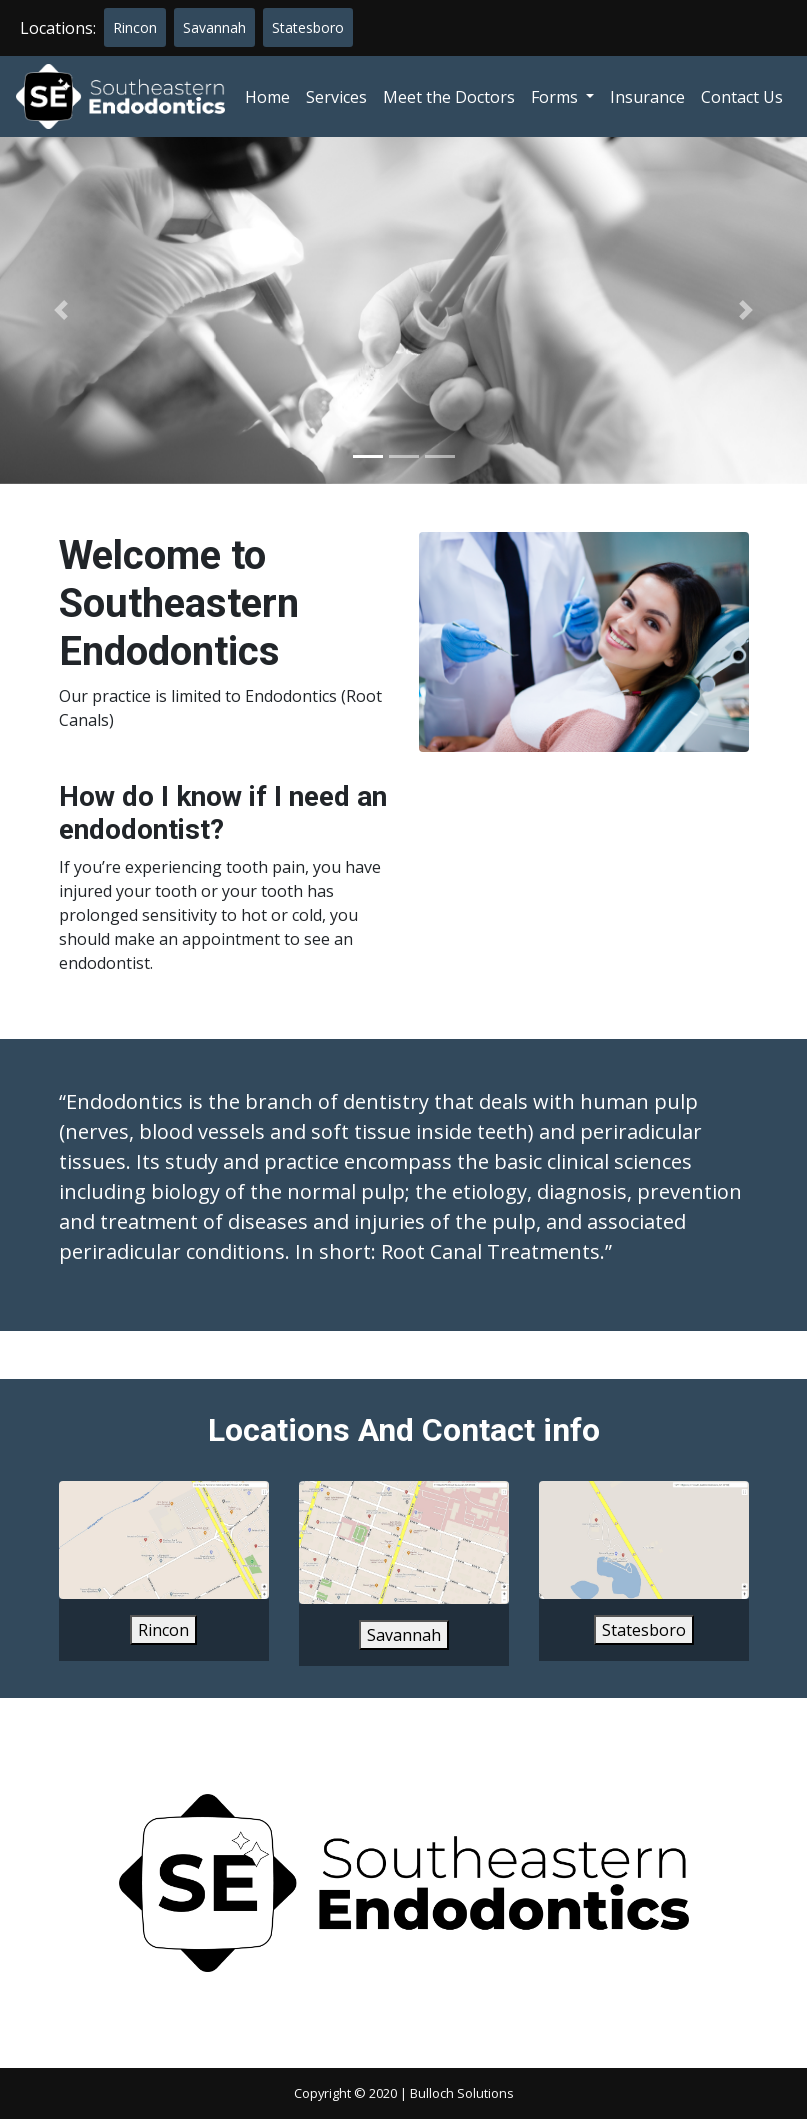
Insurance (647, 97)
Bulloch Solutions (462, 2093)
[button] (60, 310)
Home (267, 97)
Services (336, 97)
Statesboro (308, 27)
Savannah (214, 27)
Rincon (135, 27)
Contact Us (742, 97)
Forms (556, 97)
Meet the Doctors (449, 97)
